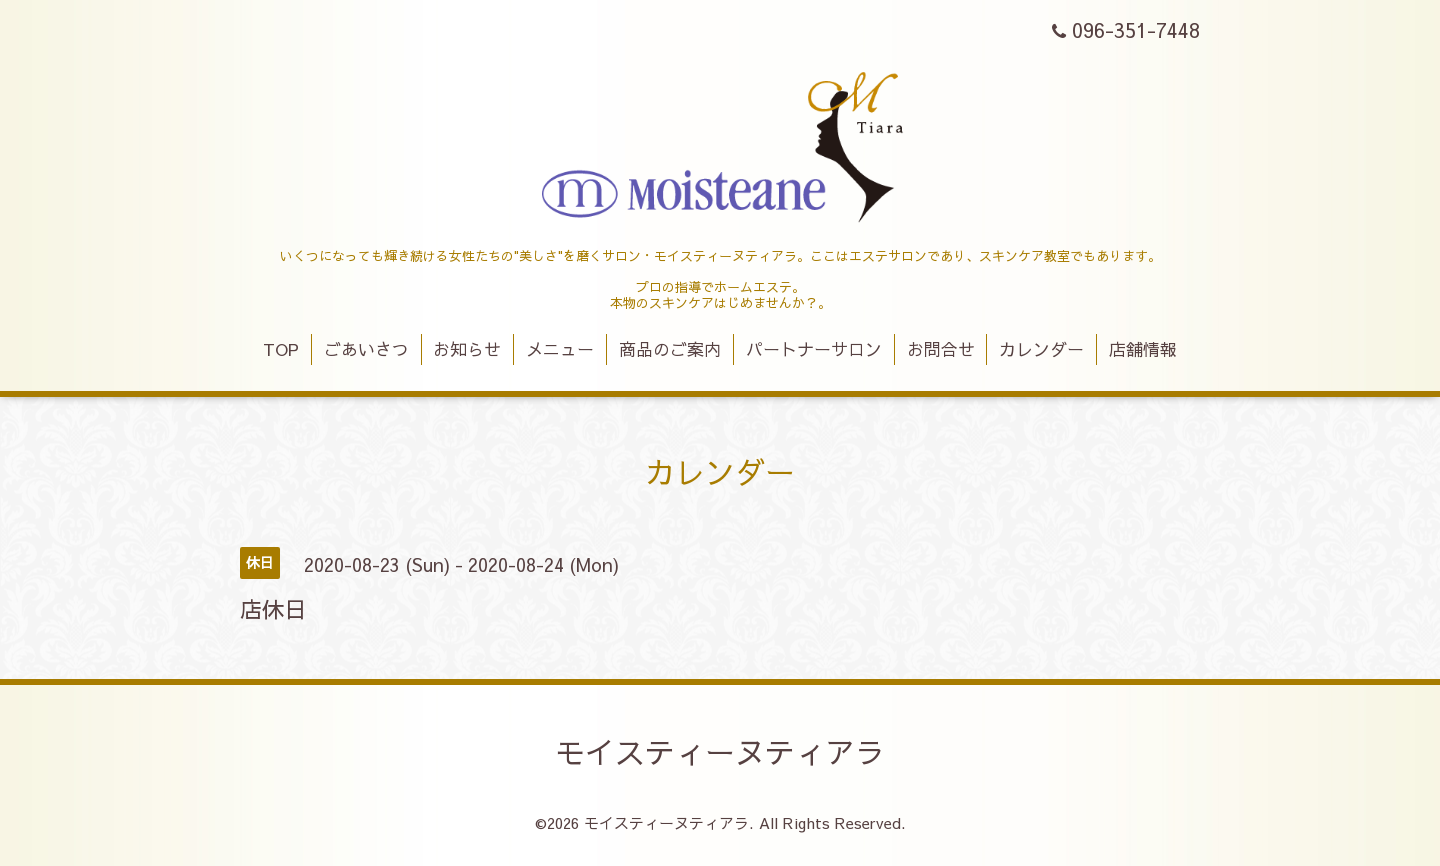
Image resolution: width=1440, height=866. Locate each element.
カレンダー (1041, 349)
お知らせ (467, 349)
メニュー (560, 349)
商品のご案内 (670, 349)
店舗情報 (1143, 349)
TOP (281, 349)
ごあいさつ (366, 349)
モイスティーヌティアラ (720, 751)
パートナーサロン (814, 349)
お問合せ (941, 349)
